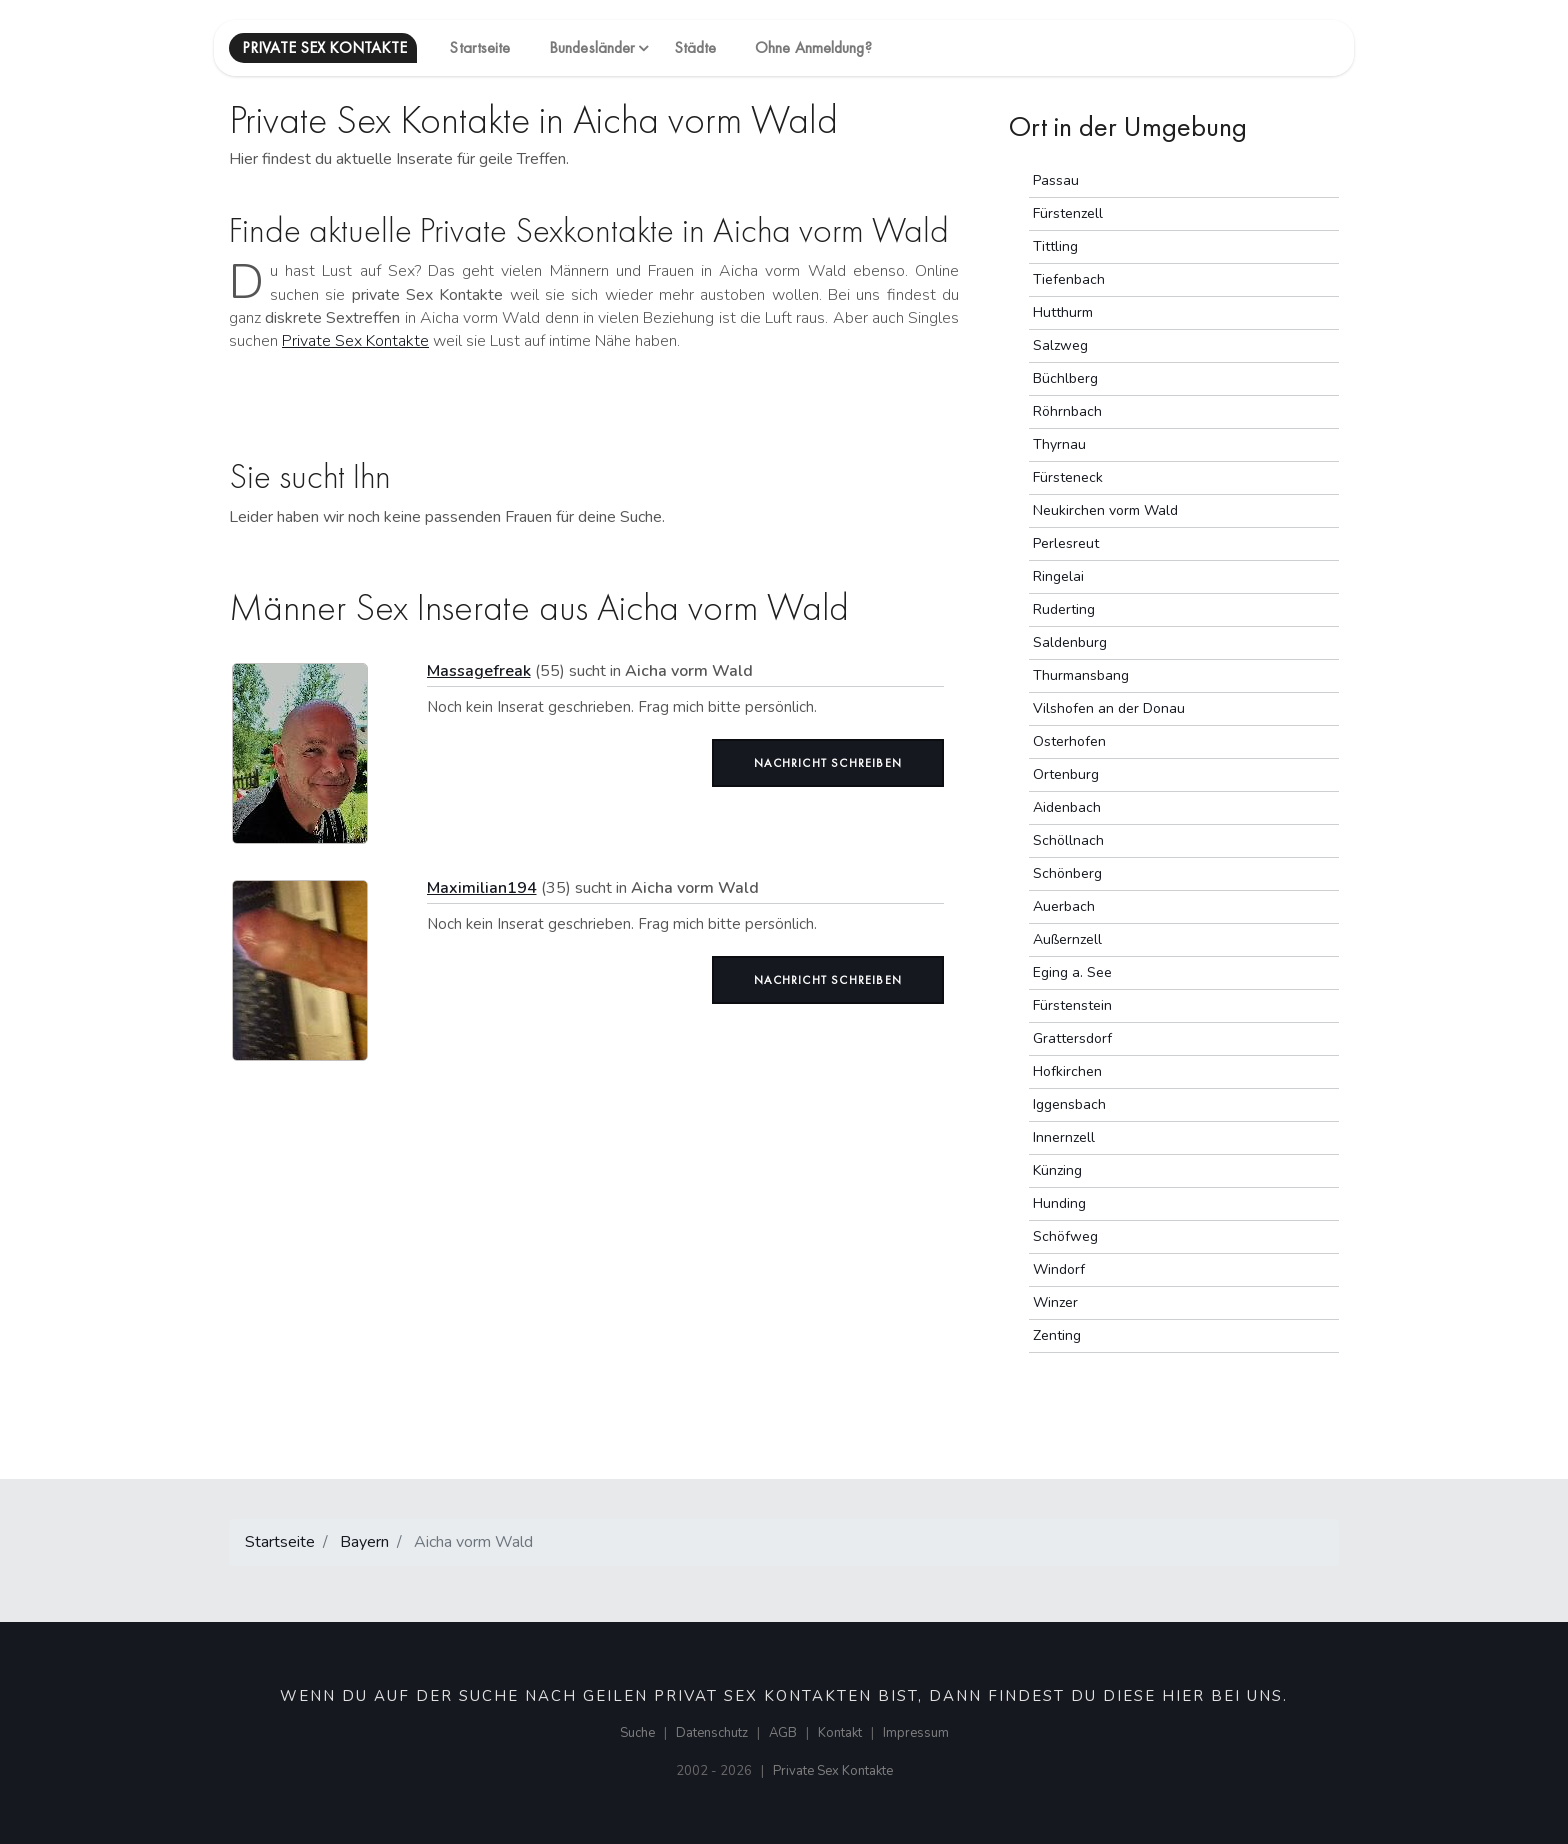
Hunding (1059, 1203)
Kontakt (840, 1733)
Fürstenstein (1072, 1005)
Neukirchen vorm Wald (1105, 510)
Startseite (479, 47)
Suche (637, 1733)
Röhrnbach (1067, 411)
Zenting (1057, 1335)
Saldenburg (1070, 642)
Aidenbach (1067, 807)
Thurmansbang (1081, 675)
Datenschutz (712, 1733)
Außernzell (1067, 939)
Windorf (1059, 1269)
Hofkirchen (1067, 1071)
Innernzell (1064, 1137)
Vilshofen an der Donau (1109, 708)
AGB (783, 1733)
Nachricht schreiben (828, 763)
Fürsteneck (1068, 477)
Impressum (916, 1733)
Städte (695, 47)
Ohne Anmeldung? (813, 47)
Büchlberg (1065, 378)
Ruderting (1064, 609)
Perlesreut (1066, 543)
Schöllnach (1068, 840)
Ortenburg (1066, 774)
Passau (1056, 180)
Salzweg (1060, 345)
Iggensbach (1069, 1104)
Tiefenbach (1069, 279)
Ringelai (1058, 576)
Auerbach (1064, 906)
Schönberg (1067, 873)
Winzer (1055, 1302)
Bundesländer (592, 47)
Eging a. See (1072, 972)
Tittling (1055, 246)
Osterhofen (1069, 741)
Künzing (1057, 1170)
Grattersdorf (1072, 1038)
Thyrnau (1059, 444)
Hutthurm (1063, 312)
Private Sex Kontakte (355, 341)
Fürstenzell (1068, 213)
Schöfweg (1065, 1236)
